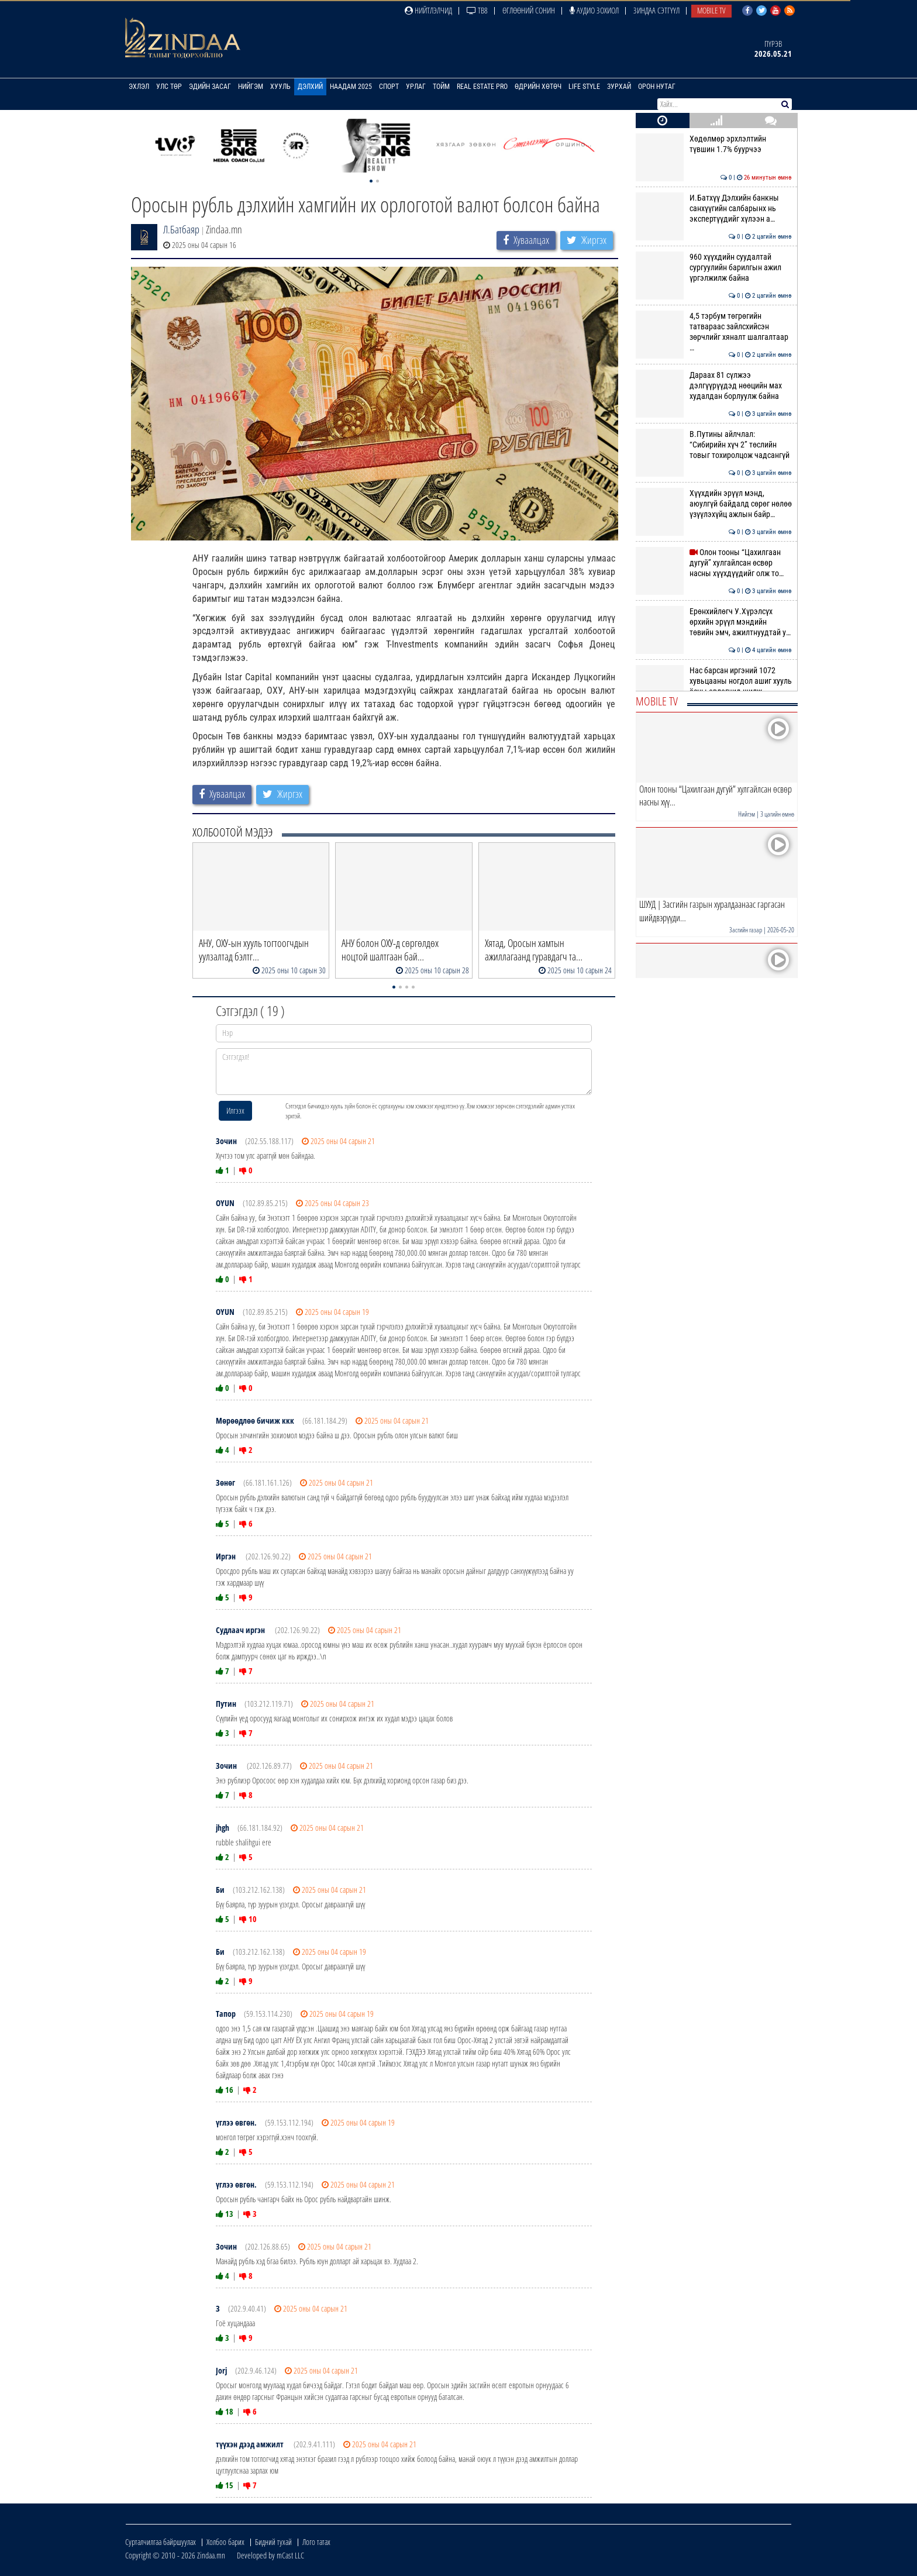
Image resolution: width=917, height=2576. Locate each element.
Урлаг (416, 86)
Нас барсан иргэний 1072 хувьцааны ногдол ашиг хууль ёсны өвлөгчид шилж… (714, 681)
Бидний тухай (273, 2541)
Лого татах (316, 2541)
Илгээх (235, 1110)
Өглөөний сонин (528, 10)
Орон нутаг (656, 86)
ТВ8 (477, 10)
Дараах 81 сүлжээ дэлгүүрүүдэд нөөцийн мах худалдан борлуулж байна (714, 386)
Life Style (584, 86)
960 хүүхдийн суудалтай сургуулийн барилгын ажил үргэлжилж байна (714, 268)
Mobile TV (711, 10)
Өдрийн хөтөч (538, 86)
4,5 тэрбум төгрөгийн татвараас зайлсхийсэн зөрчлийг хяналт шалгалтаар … (714, 332)
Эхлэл (139, 86)
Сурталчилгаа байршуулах (160, 2541)
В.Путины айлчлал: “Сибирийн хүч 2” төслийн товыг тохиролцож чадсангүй (714, 445)
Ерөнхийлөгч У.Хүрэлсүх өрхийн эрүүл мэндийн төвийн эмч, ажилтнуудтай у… (714, 622)
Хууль (280, 86)
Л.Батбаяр (181, 229)
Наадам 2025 (351, 86)
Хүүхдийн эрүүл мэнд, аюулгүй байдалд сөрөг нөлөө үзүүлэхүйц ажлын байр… (714, 504)
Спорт (389, 86)
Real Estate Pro (482, 86)
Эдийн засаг (210, 86)
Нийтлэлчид (428, 10)
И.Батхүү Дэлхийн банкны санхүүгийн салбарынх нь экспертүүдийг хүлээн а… (714, 208)
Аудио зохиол (594, 10)
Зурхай (619, 86)
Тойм (441, 86)
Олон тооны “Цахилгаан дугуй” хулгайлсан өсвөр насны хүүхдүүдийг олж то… (714, 563)
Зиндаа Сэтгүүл (656, 10)
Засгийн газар (745, 930)
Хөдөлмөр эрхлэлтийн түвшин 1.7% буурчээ (714, 143)
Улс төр (169, 86)
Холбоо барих (225, 2541)
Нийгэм (250, 86)
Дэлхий (310, 86)
